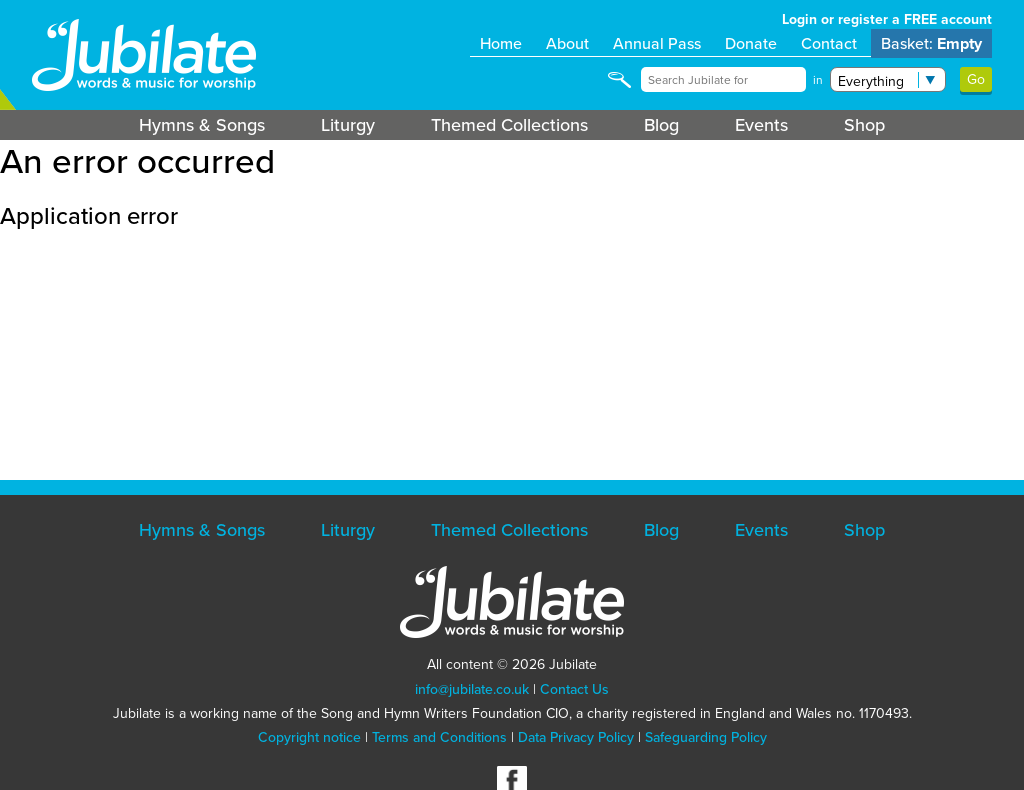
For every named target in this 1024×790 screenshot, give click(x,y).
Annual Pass (657, 43)
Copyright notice (309, 737)
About (567, 43)
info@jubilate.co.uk (472, 689)
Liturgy (348, 125)
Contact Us (574, 689)
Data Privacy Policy (576, 737)
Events (761, 125)
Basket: (931, 43)
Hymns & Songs (202, 125)
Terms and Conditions (439, 737)
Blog (661, 125)
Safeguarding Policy (706, 737)
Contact (829, 43)
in (818, 80)
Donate (751, 43)
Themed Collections (509, 125)
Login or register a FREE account (887, 19)
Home (501, 43)
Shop (864, 125)
